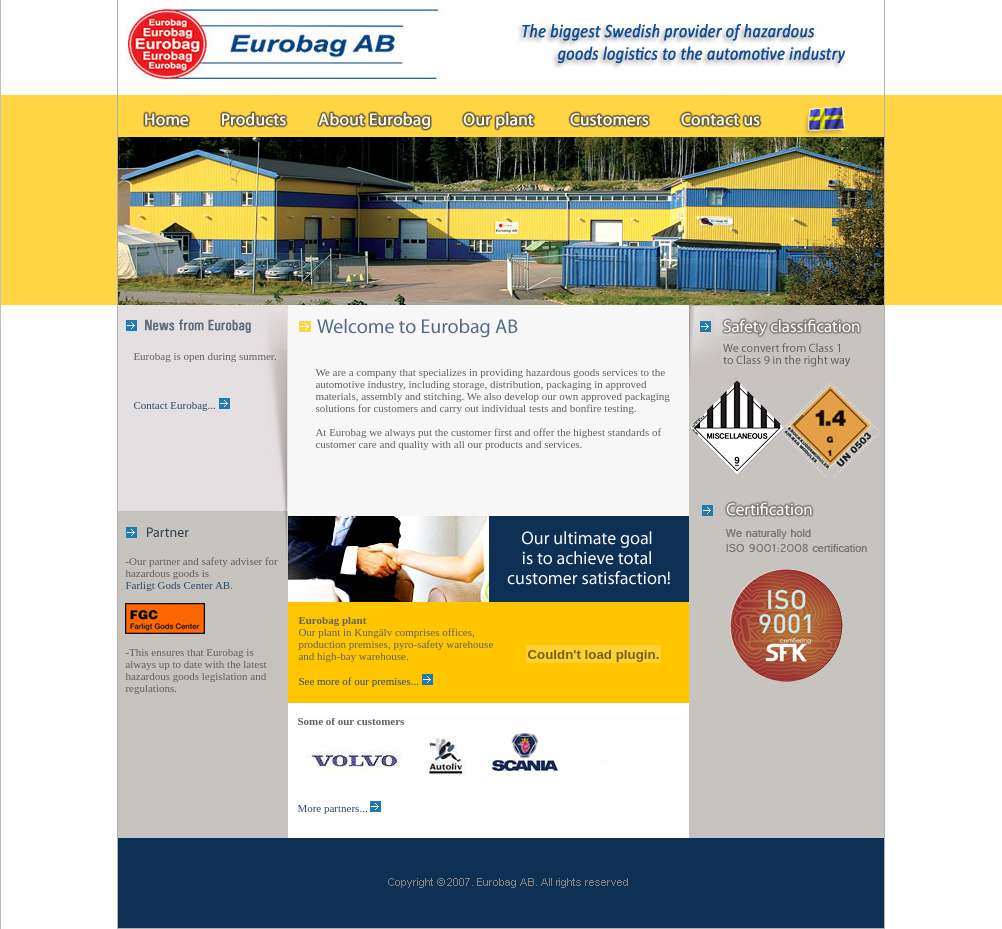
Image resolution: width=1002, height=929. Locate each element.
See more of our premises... (358, 681)
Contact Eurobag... (175, 405)
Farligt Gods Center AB (177, 585)
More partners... (333, 808)
